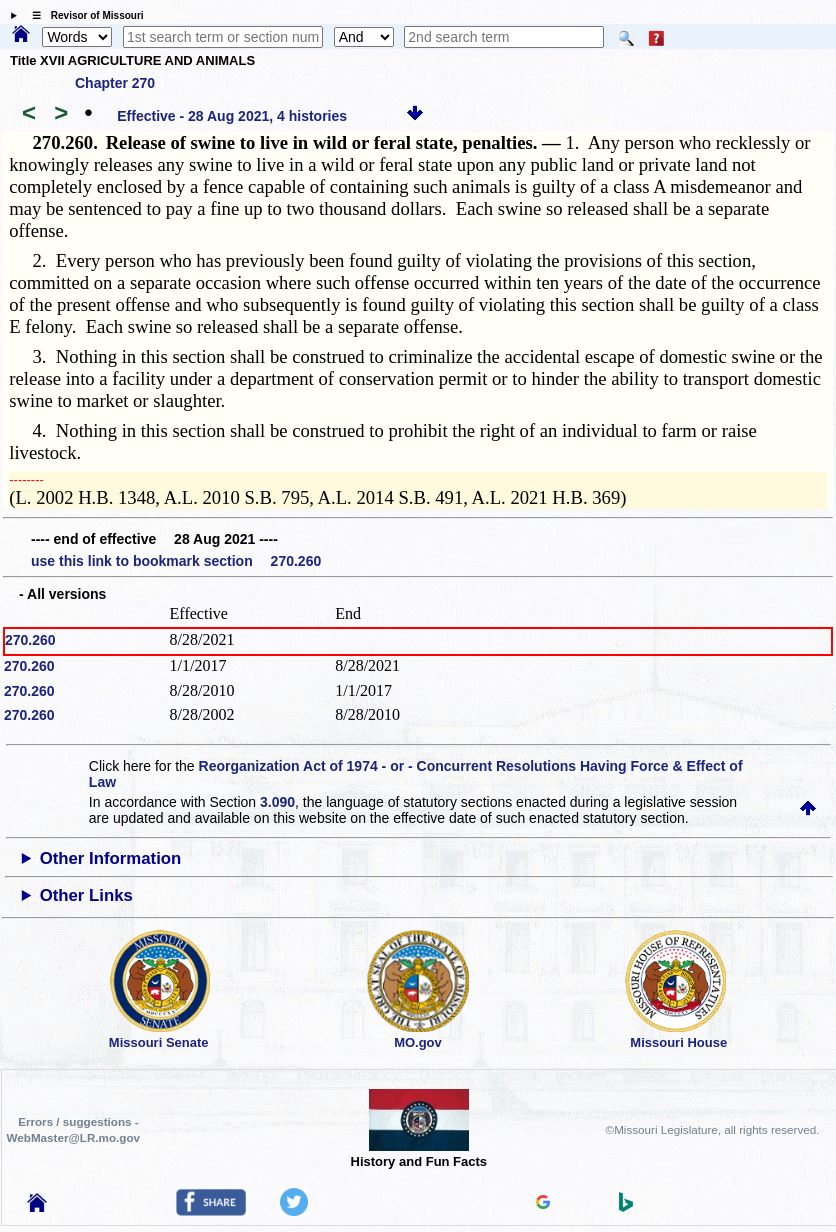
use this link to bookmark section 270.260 (176, 561)
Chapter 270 (115, 83)
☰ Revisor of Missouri (83, 15)
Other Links (86, 895)
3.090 (277, 802)
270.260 (30, 640)
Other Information (111, 858)
